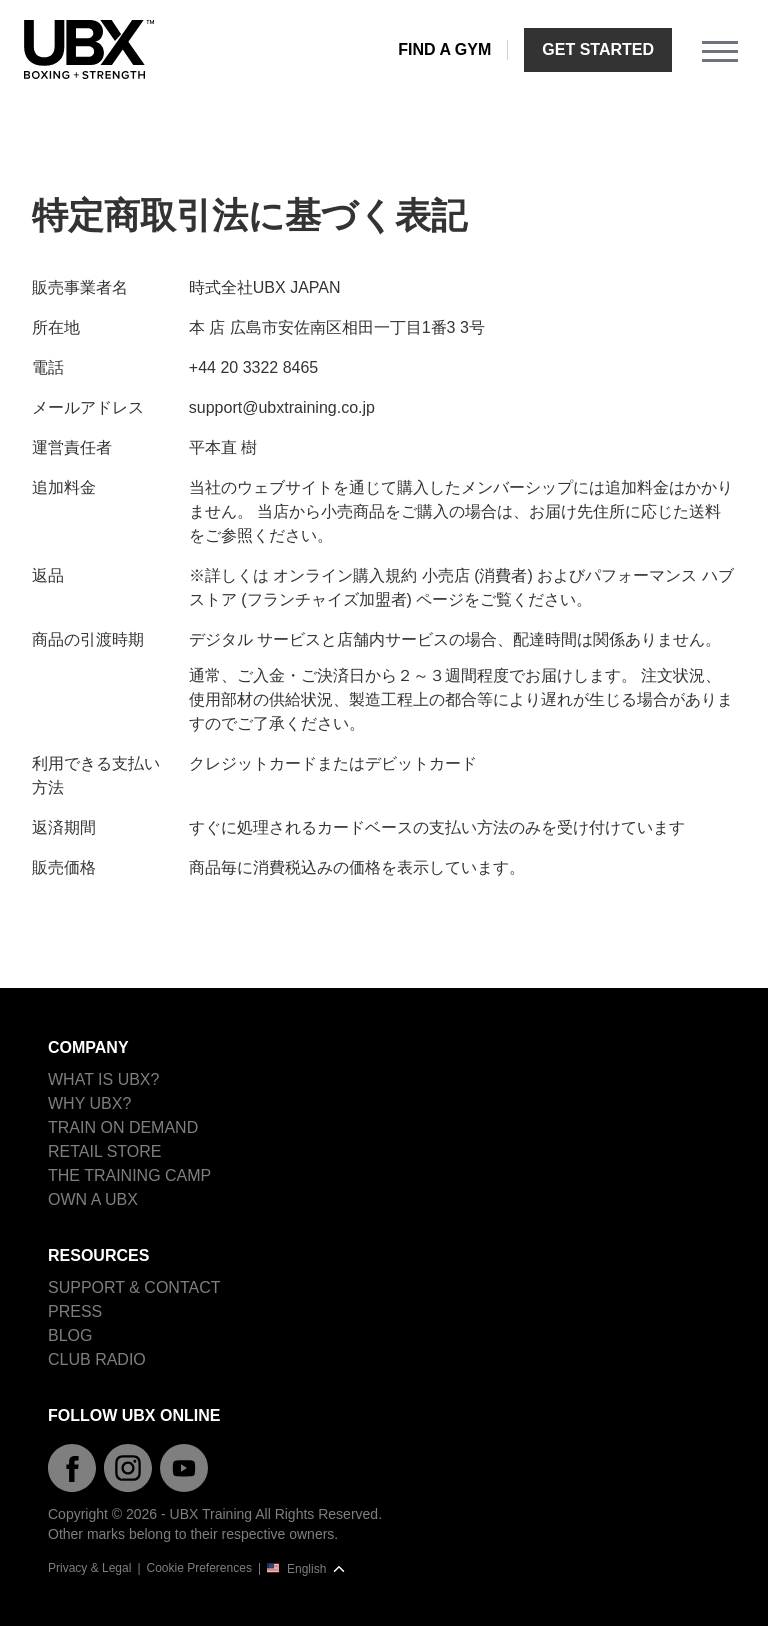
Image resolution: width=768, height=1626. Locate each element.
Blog (70, 1335)
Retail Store (105, 1151)
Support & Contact (134, 1287)
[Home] (89, 50)
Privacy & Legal (89, 1568)
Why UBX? (89, 1103)
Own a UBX (93, 1199)
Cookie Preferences (199, 1568)
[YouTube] (184, 1468)
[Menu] (720, 50)
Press (75, 1311)
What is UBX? (103, 1079)
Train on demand (123, 1127)
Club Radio (97, 1359)
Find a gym (444, 49)
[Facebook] (72, 1468)
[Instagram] (128, 1468)
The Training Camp (129, 1175)
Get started (598, 49)
